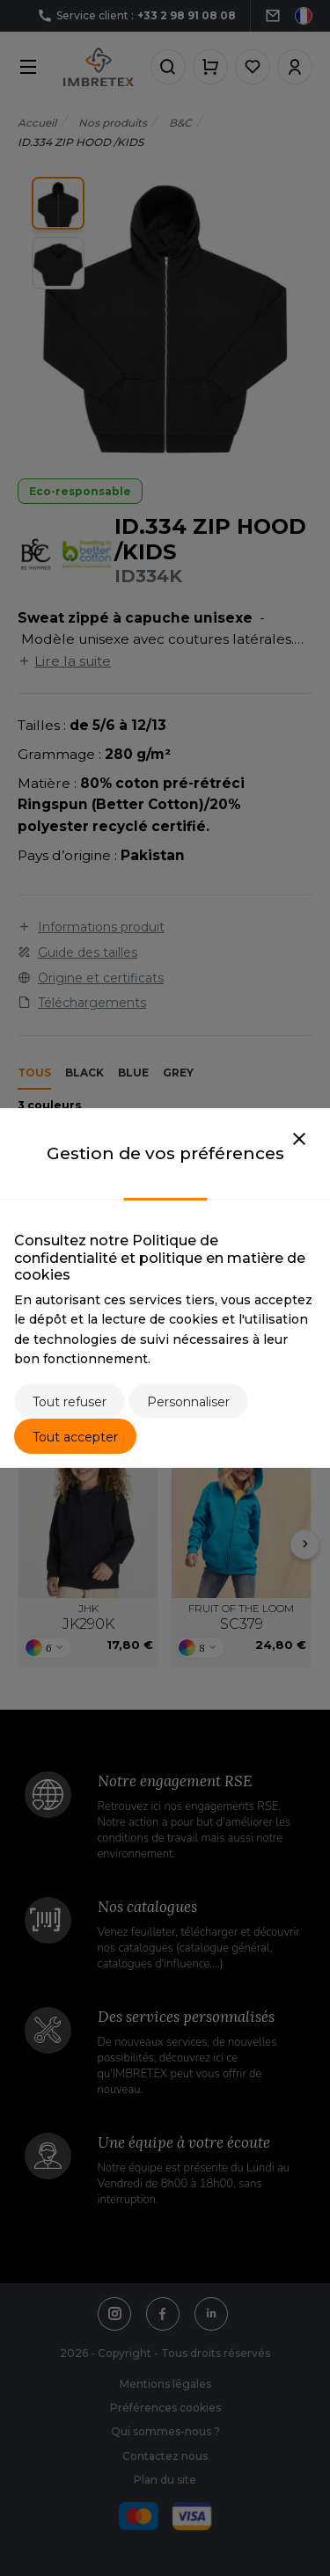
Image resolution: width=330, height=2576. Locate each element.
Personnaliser (188, 1402)
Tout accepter (75, 1437)
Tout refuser (69, 1402)
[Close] (299, 1140)
